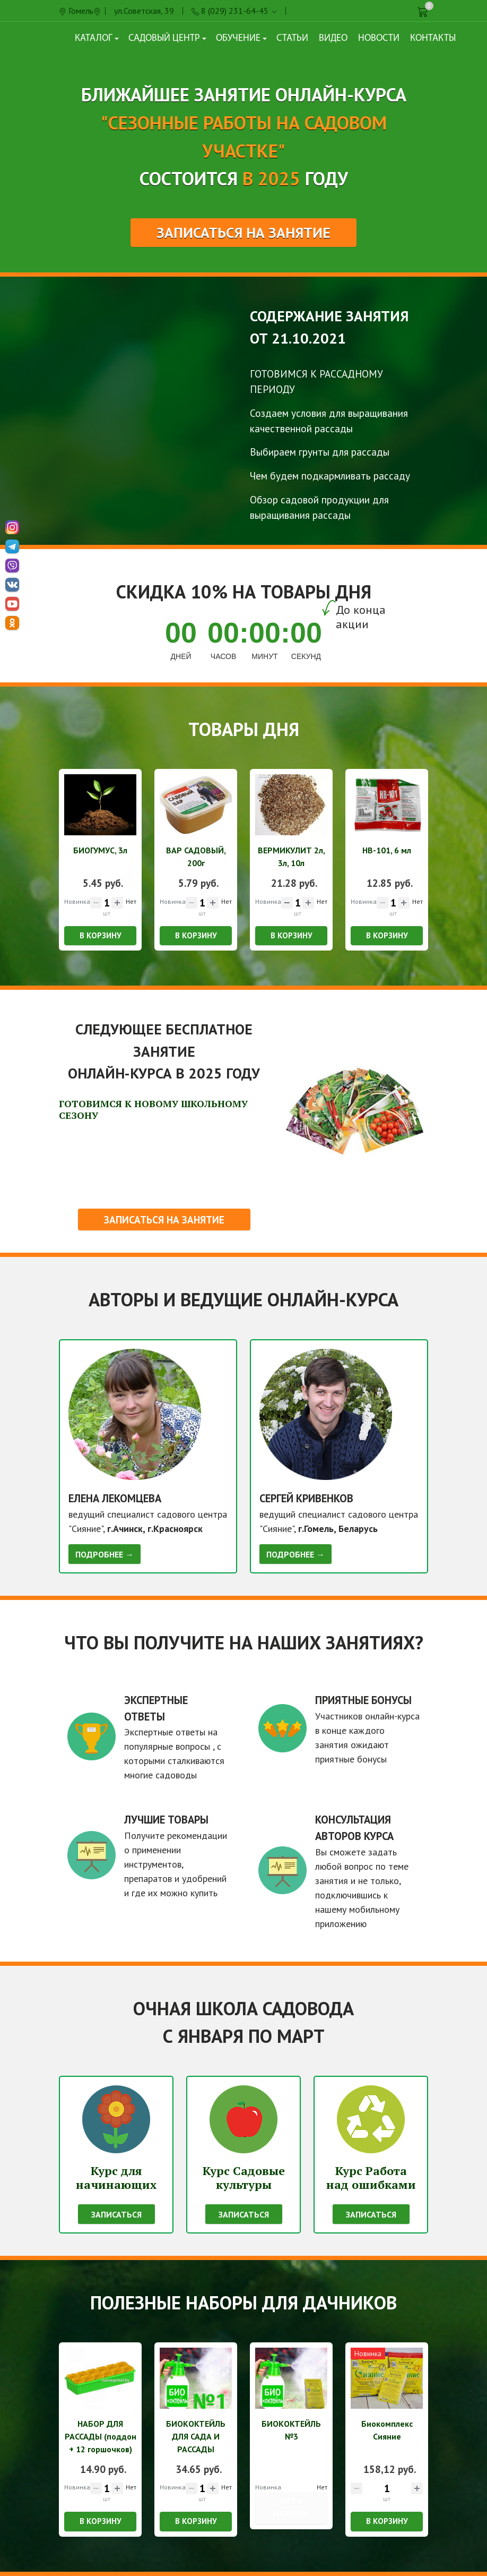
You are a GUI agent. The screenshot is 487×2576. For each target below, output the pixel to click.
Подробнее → (104, 1554)
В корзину (100, 935)
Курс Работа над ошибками (371, 2177)
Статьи (292, 38)
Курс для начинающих (116, 2177)
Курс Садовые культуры (244, 2177)
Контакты (433, 38)
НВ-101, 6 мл (386, 850)
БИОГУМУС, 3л (100, 850)
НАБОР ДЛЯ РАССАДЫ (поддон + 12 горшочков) (100, 2436)
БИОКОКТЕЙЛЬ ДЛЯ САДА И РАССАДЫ (195, 2436)
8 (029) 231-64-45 (234, 10)
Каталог (97, 38)
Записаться (116, 2214)
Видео (333, 38)
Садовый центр (167, 38)
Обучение (241, 38)
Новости (378, 38)
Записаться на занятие (243, 232)
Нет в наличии (291, 2507)
